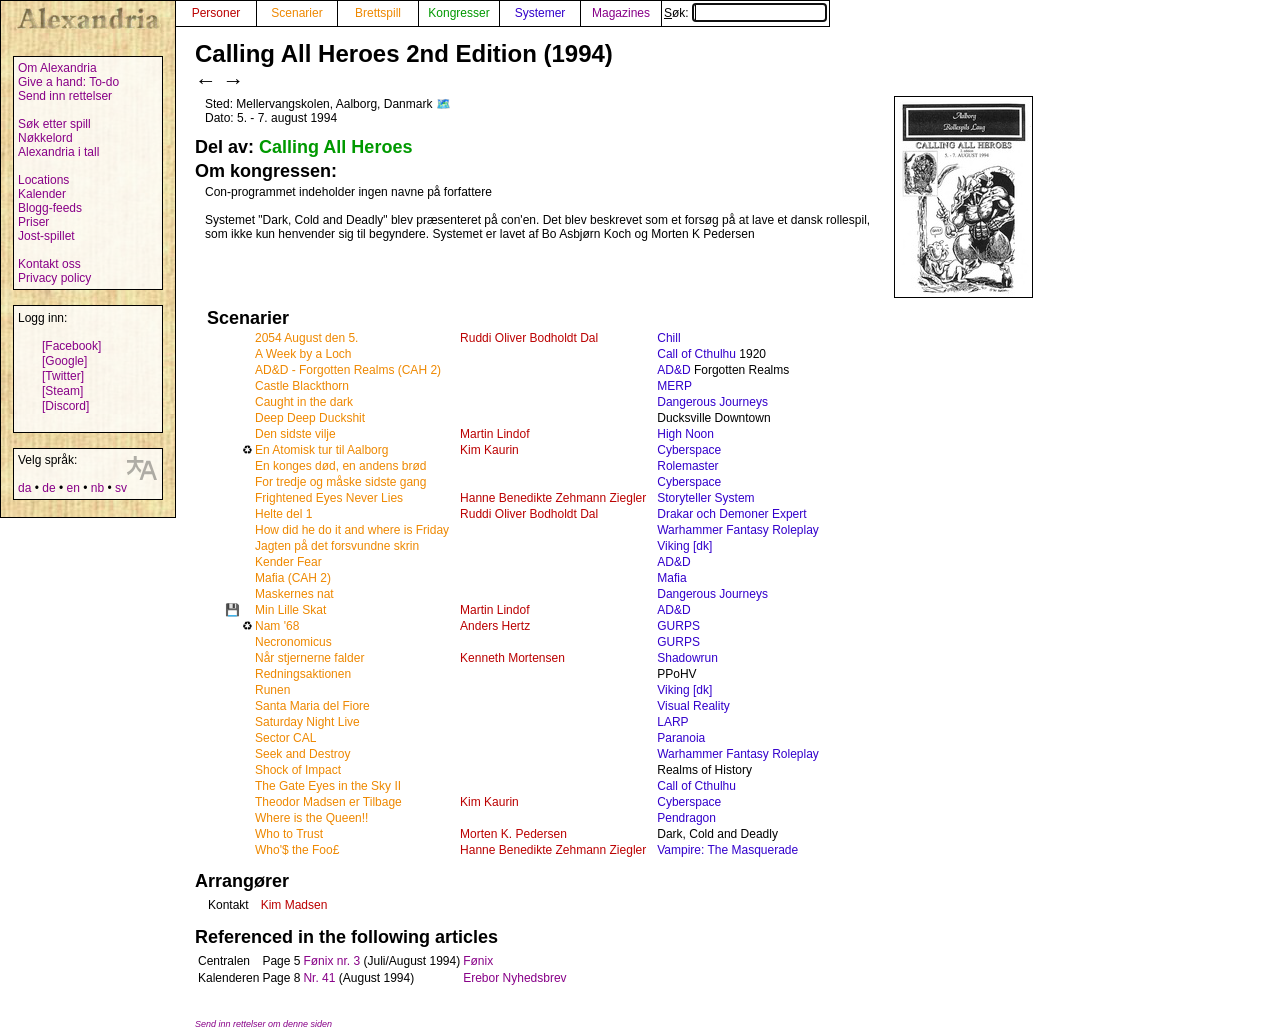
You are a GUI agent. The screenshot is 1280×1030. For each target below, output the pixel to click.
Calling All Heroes (335, 147)
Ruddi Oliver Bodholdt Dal (529, 338)
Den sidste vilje (295, 434)
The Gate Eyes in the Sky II (328, 786)
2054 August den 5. (306, 338)
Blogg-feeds (50, 208)
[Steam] (62, 391)
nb (97, 488)
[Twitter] (63, 376)
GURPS (678, 626)
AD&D (673, 370)
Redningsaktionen (303, 674)
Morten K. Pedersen (513, 834)
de (48, 488)
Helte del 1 (283, 514)
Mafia (671, 578)
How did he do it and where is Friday (352, 530)
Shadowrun (687, 658)
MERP (674, 386)
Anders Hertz (495, 626)
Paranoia (681, 738)
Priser (33, 222)
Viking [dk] (684, 546)
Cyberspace (689, 450)
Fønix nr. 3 (331, 961)
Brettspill (378, 13)
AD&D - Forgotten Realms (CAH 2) (348, 370)
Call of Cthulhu (696, 354)
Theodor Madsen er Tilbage (328, 802)
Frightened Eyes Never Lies (329, 498)
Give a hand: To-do (68, 82)
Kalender (42, 194)
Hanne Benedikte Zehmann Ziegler (553, 498)
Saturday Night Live (307, 722)
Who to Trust (289, 834)
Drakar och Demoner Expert (731, 514)
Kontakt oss (49, 264)
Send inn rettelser (65, 96)
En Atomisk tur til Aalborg (321, 450)
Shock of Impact (298, 770)
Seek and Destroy (302, 754)
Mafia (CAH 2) (293, 578)
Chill (668, 338)
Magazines (621, 13)
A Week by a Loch (303, 354)
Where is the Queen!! (311, 818)
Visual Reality (693, 706)
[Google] (64, 361)
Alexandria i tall (58, 152)
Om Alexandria (57, 68)
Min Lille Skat (290, 610)
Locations (43, 180)
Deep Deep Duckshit (310, 418)
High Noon (685, 434)
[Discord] (65, 406)
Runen (272, 690)
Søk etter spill (54, 124)
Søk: (745, 13)
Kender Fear (288, 562)
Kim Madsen (294, 905)
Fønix (478, 961)
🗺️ (443, 104)
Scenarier (296, 13)
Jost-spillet (46, 236)
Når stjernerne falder (309, 658)
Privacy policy (54, 278)
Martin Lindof (494, 434)
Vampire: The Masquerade (727, 850)
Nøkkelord (45, 138)
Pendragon (686, 818)
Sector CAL (285, 738)
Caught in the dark (304, 402)
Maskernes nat (294, 594)
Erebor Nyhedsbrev (514, 978)
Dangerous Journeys (712, 402)
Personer (216, 13)
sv (121, 488)
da (24, 488)
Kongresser (458, 13)
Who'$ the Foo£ (297, 850)
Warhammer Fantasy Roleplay (738, 530)
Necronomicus (293, 642)
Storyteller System (705, 498)
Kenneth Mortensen (512, 658)
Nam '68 (277, 626)
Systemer (540, 13)
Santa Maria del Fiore (312, 706)
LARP (672, 722)
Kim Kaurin (489, 450)
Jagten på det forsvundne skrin (337, 546)
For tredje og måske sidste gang (340, 482)
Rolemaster (687, 466)
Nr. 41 (319, 978)
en (72, 488)
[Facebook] (71, 346)
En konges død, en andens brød (340, 466)
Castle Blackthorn (302, 386)
